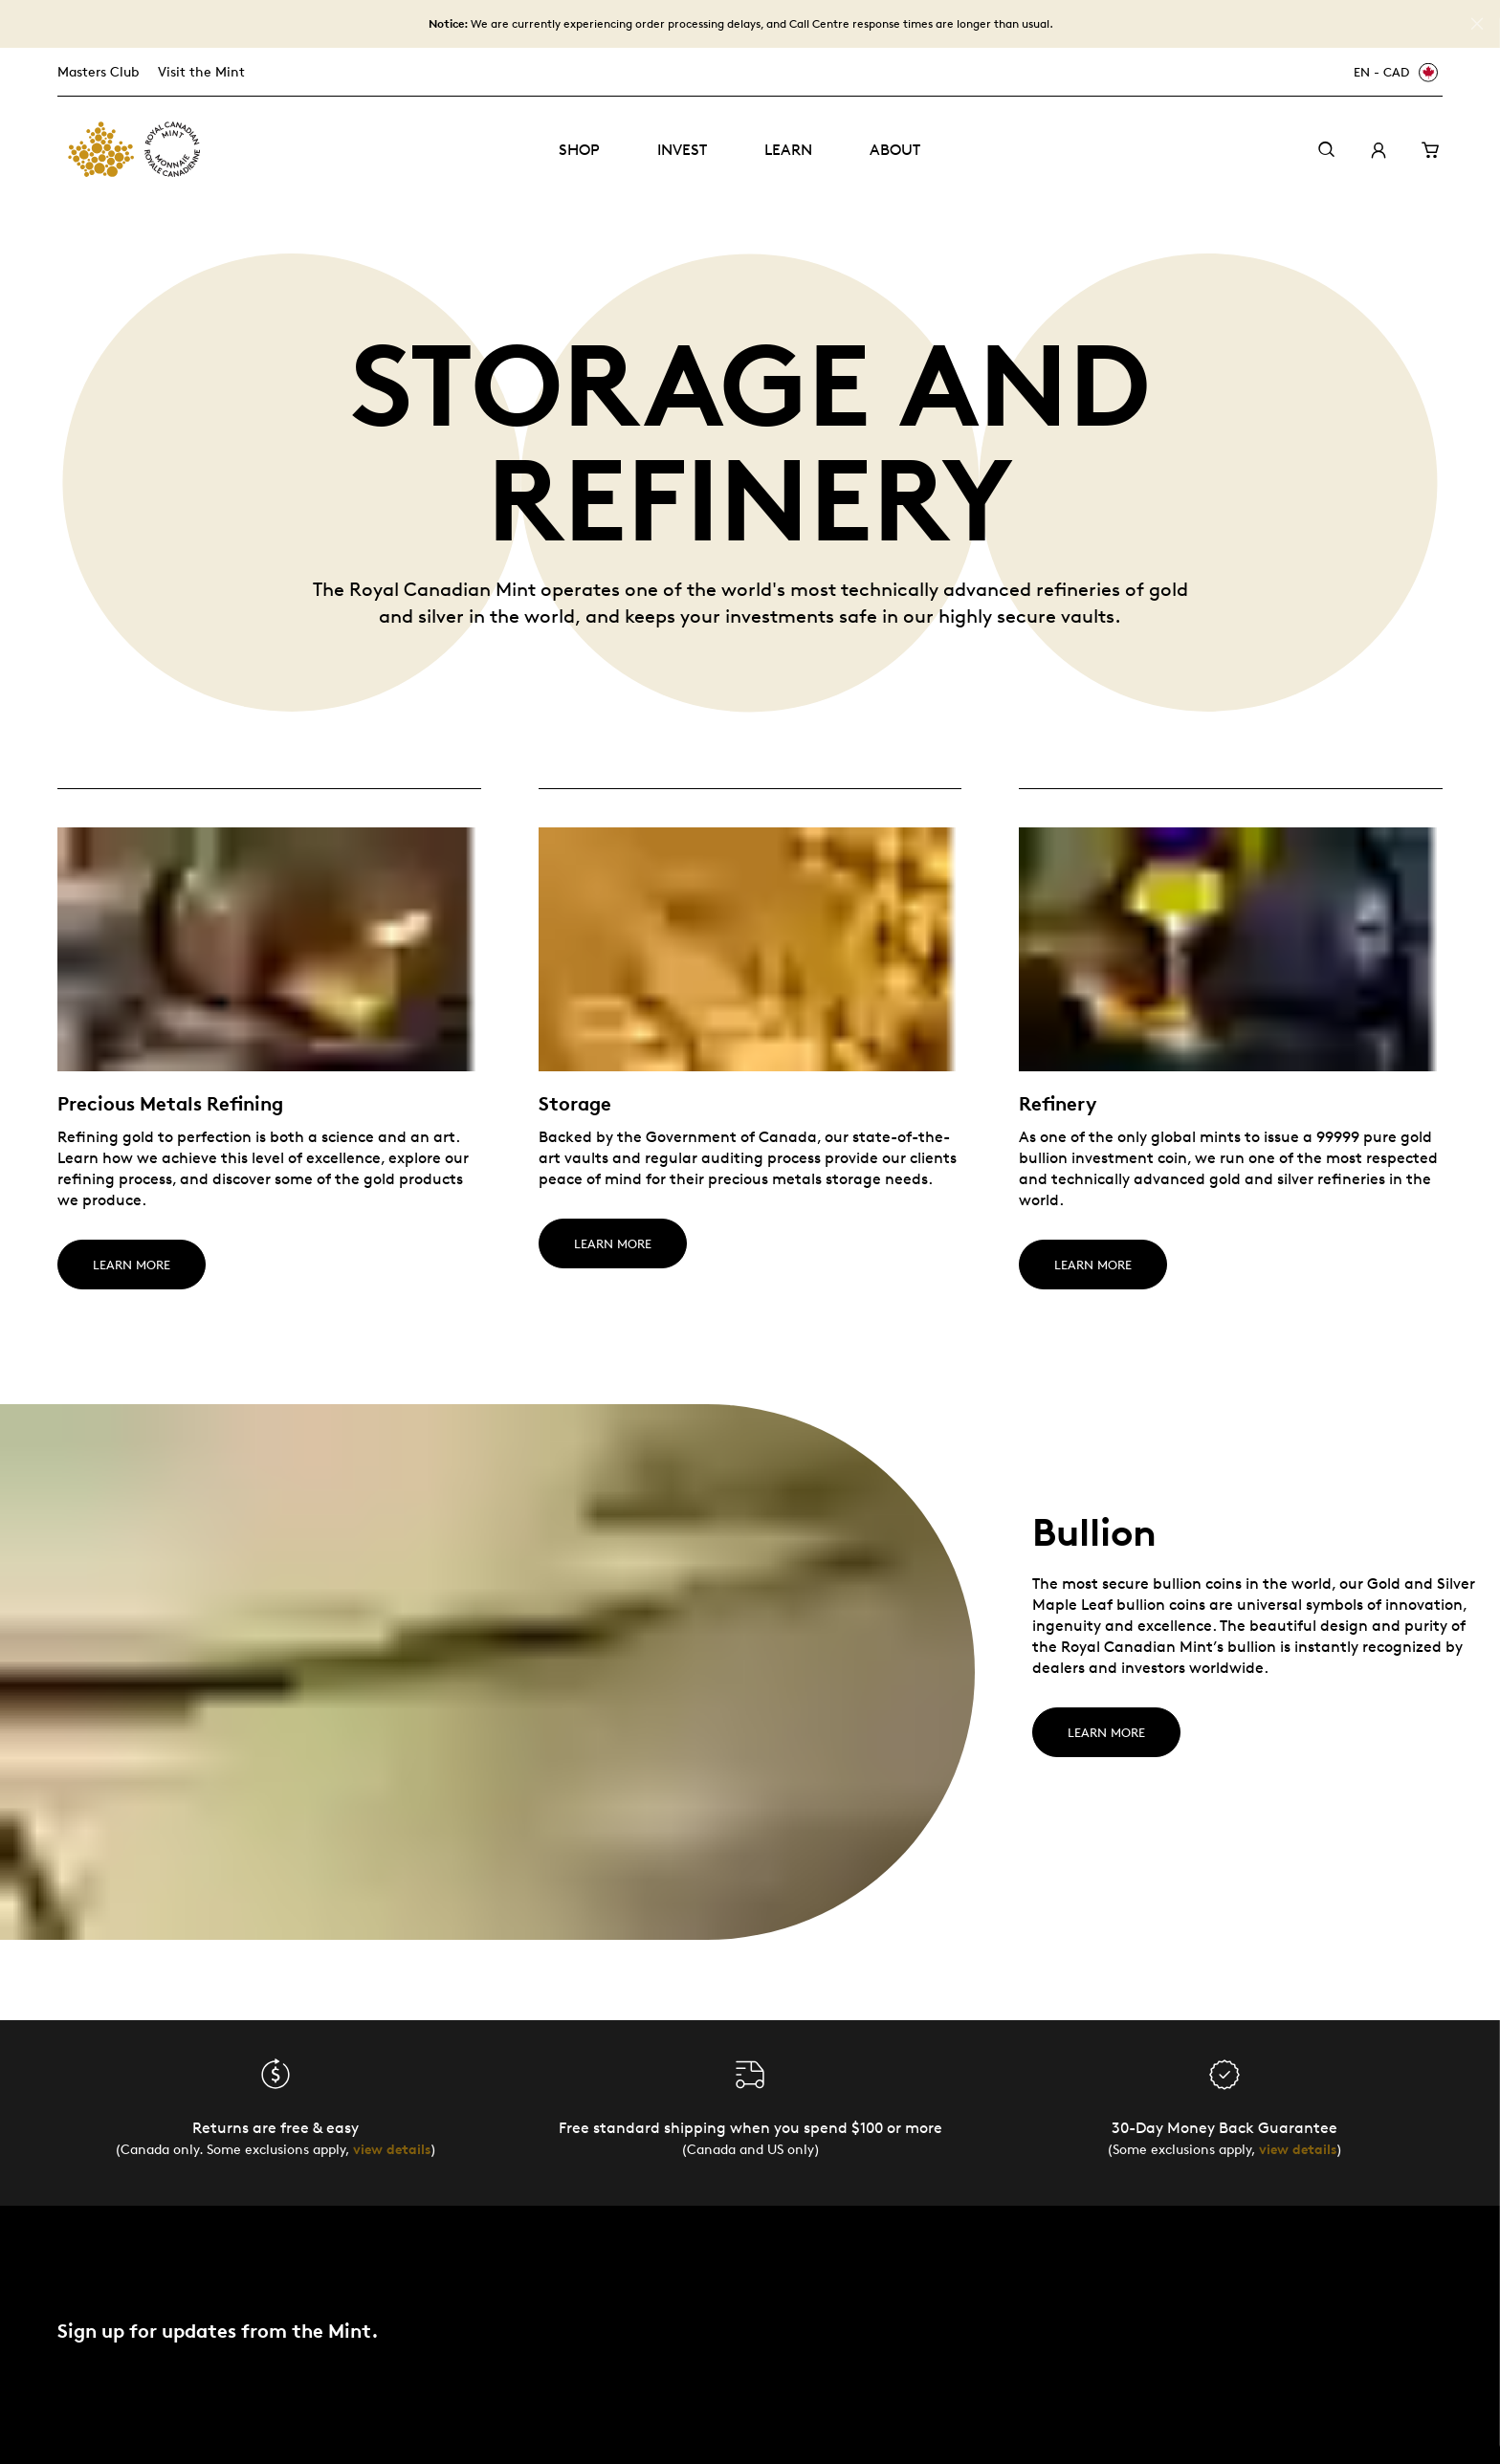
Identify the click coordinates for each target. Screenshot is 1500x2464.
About (895, 150)
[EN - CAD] (1393, 72)
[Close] (1477, 23)
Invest (682, 150)
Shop (579, 150)
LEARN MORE (131, 1264)
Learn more (1106, 1732)
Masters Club (98, 71)
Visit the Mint (201, 71)
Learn (788, 150)
